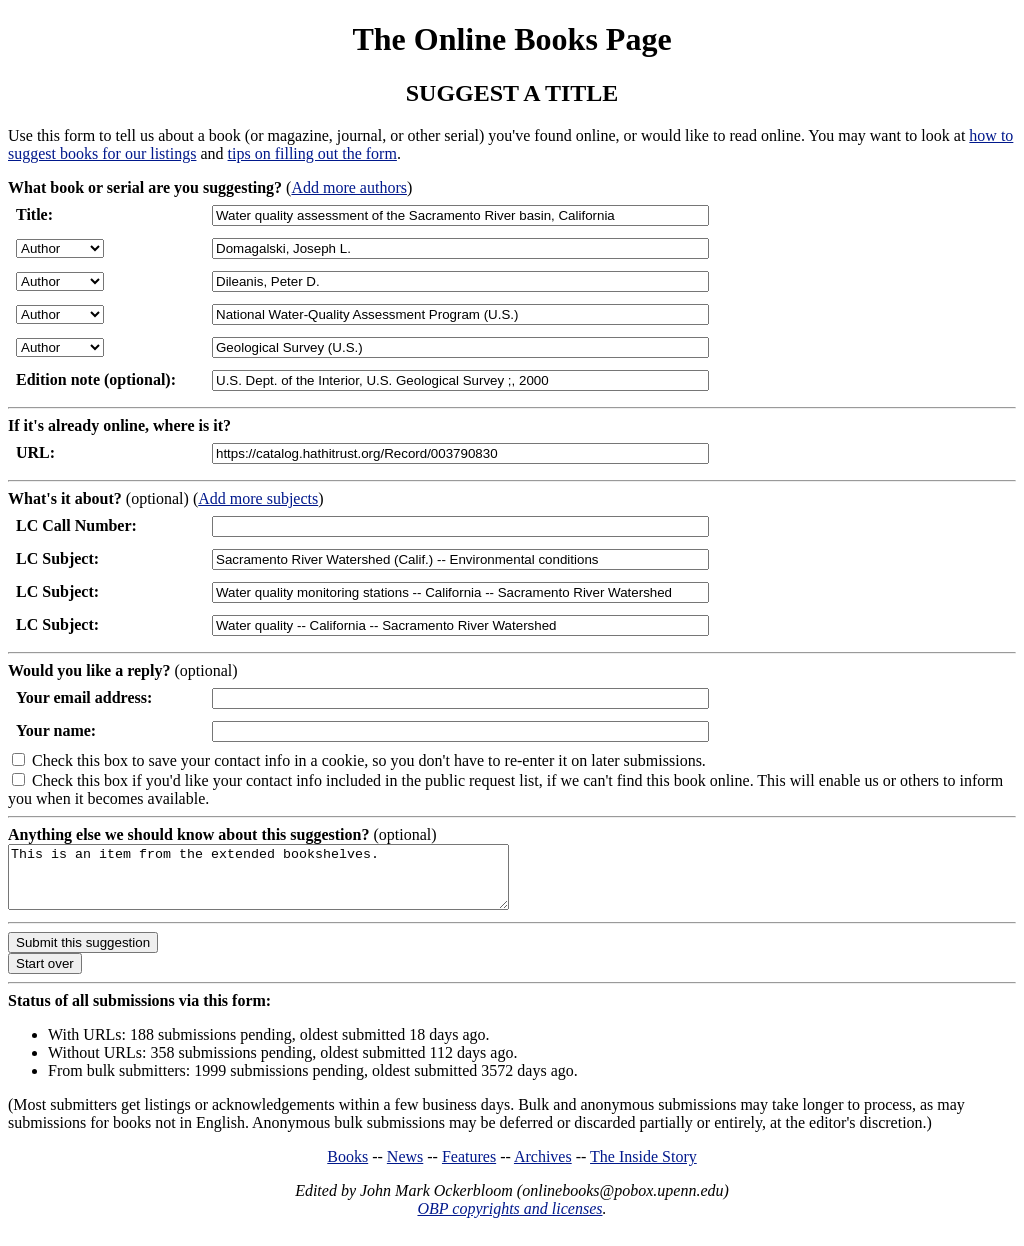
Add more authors (349, 187)
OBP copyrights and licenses (509, 1220)
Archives (543, 1168)
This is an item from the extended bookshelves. (288, 883)
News (405, 1168)
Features (469, 1168)
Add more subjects (258, 498)
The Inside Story (643, 1168)
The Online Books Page (511, 39)
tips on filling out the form (312, 153)
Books (347, 1168)
